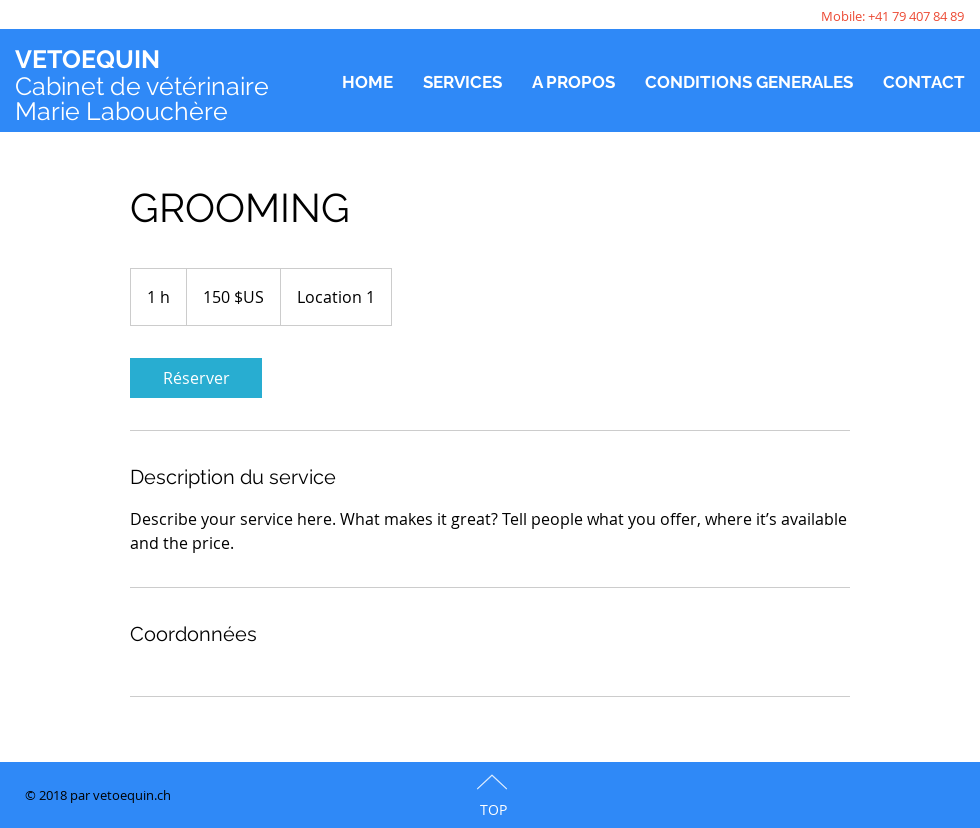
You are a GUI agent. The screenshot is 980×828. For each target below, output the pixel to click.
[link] (196, 378)
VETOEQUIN (87, 59)
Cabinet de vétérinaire (142, 86)
